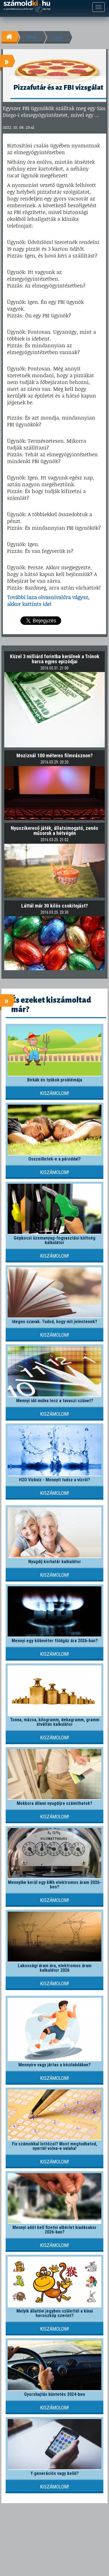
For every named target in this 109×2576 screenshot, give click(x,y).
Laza (58, 37)
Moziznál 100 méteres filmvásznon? (54, 755)
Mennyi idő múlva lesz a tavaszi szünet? (54, 1400)
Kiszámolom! (54, 1093)
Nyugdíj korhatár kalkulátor (54, 1561)
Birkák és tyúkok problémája (54, 1080)
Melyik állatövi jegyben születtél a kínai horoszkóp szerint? (54, 2313)
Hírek (31, 37)
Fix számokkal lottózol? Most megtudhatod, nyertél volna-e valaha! (54, 2146)
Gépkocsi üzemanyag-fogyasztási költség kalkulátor (54, 1240)
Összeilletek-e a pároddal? (54, 1159)
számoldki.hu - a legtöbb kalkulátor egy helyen (26, 6)
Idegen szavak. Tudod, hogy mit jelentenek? (54, 1321)
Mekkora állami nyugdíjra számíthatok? (54, 1803)
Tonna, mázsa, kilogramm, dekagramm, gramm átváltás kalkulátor (54, 1722)
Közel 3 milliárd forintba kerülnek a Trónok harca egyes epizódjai (54, 658)
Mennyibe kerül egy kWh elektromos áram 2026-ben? (54, 1885)
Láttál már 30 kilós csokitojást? (54, 906)
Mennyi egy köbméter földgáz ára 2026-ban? (55, 1640)
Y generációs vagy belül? (55, 2473)
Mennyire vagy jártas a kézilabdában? (54, 2064)
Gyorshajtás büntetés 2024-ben (54, 2394)
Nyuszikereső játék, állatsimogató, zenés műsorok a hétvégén (54, 830)
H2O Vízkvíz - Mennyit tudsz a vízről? (54, 1479)
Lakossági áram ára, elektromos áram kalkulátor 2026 (54, 1968)
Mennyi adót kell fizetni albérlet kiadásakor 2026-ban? (54, 2230)
